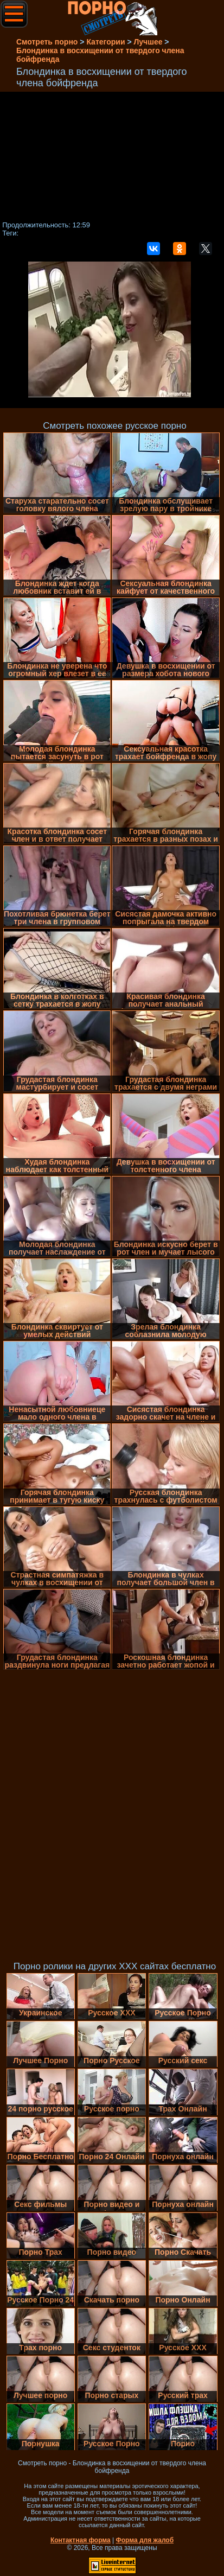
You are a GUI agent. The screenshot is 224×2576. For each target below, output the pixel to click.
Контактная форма (80, 2540)
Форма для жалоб (145, 2540)
